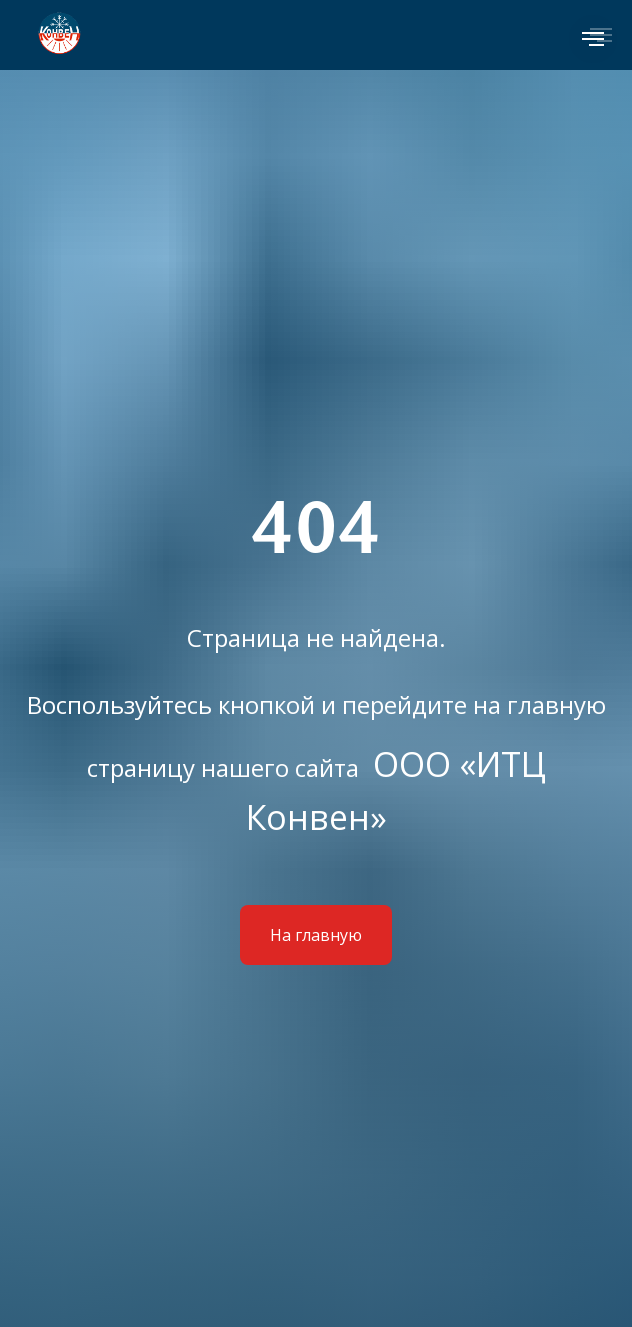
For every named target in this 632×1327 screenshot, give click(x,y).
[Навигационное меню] (593, 39)
